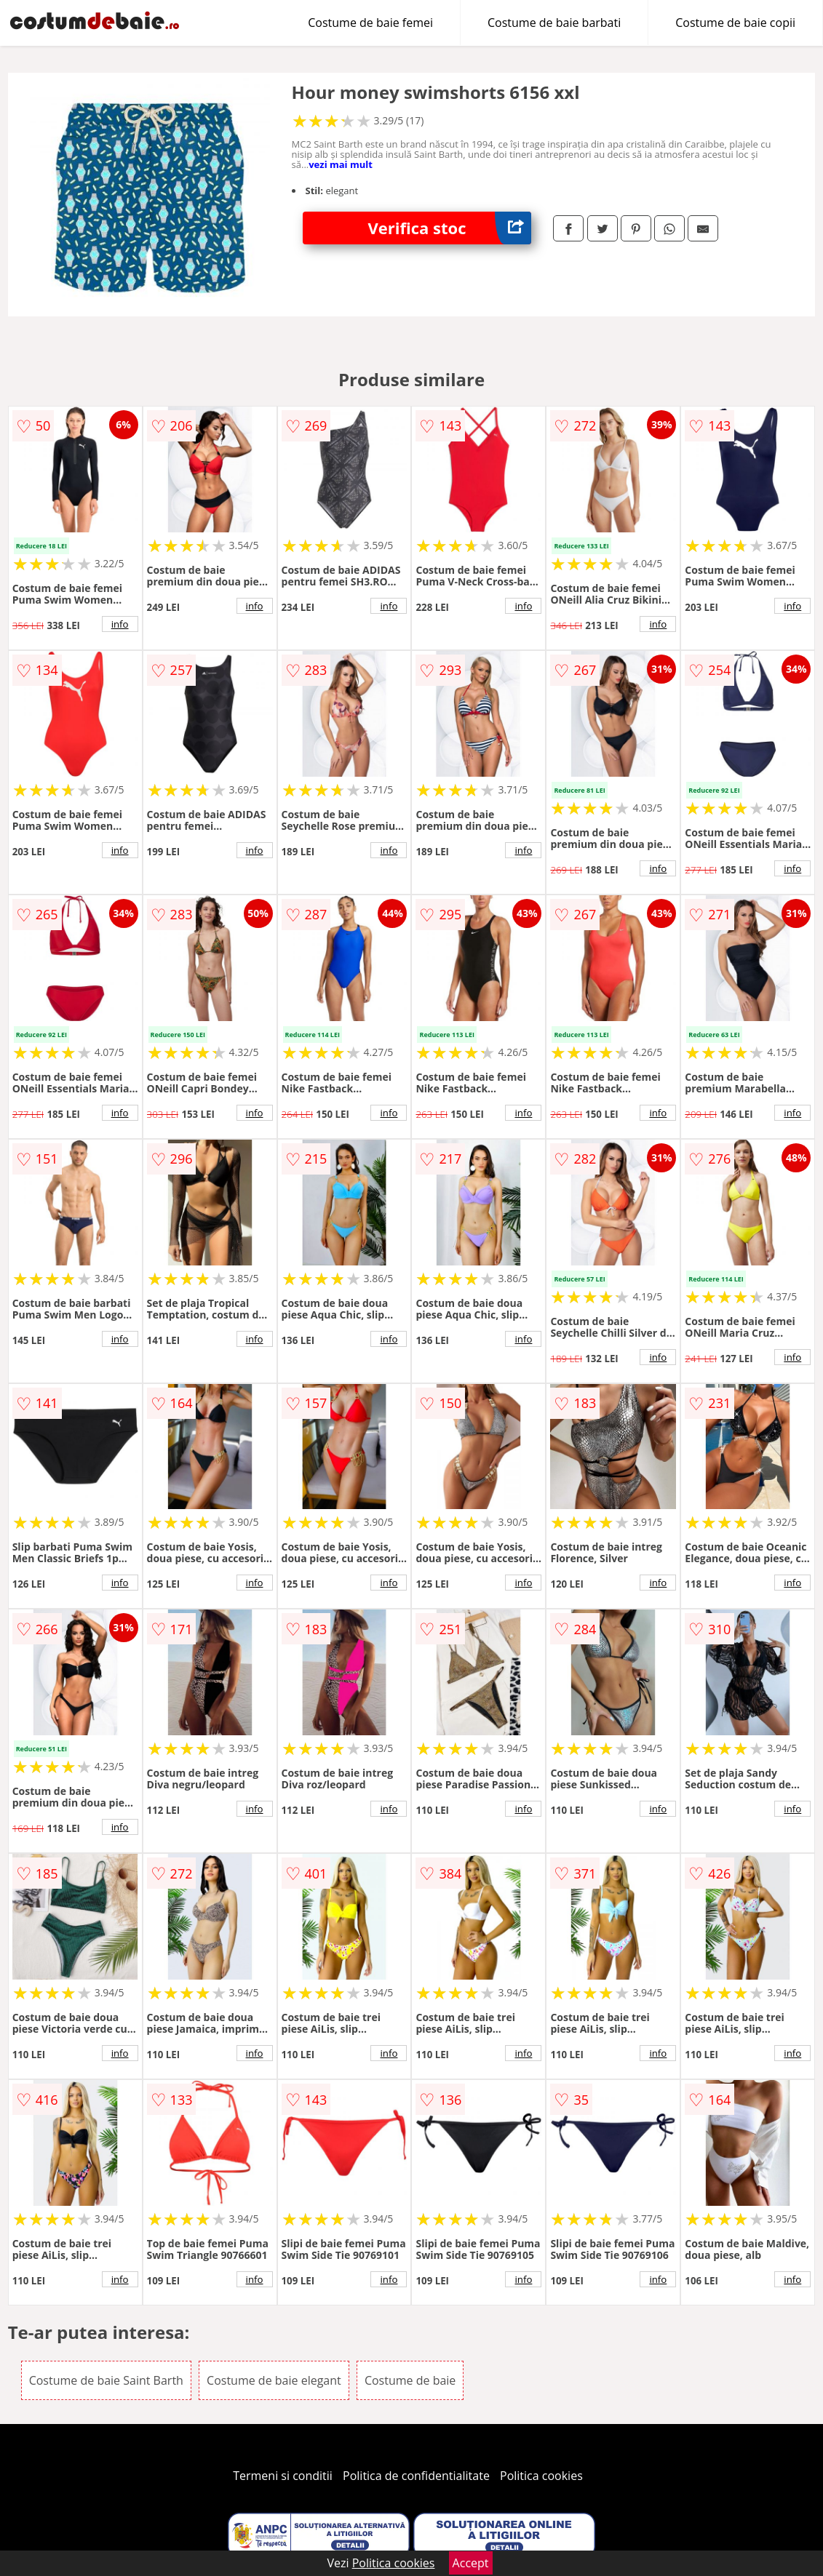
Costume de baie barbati (554, 23)
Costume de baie (410, 2380)
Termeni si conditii (283, 2476)
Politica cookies (541, 2476)
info (120, 624)
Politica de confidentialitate (416, 2476)
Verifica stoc (450, 228)
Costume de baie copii (735, 23)
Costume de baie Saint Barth (106, 2380)
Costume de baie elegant (274, 2380)
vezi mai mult (341, 164)
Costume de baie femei (370, 23)
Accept (471, 2563)
